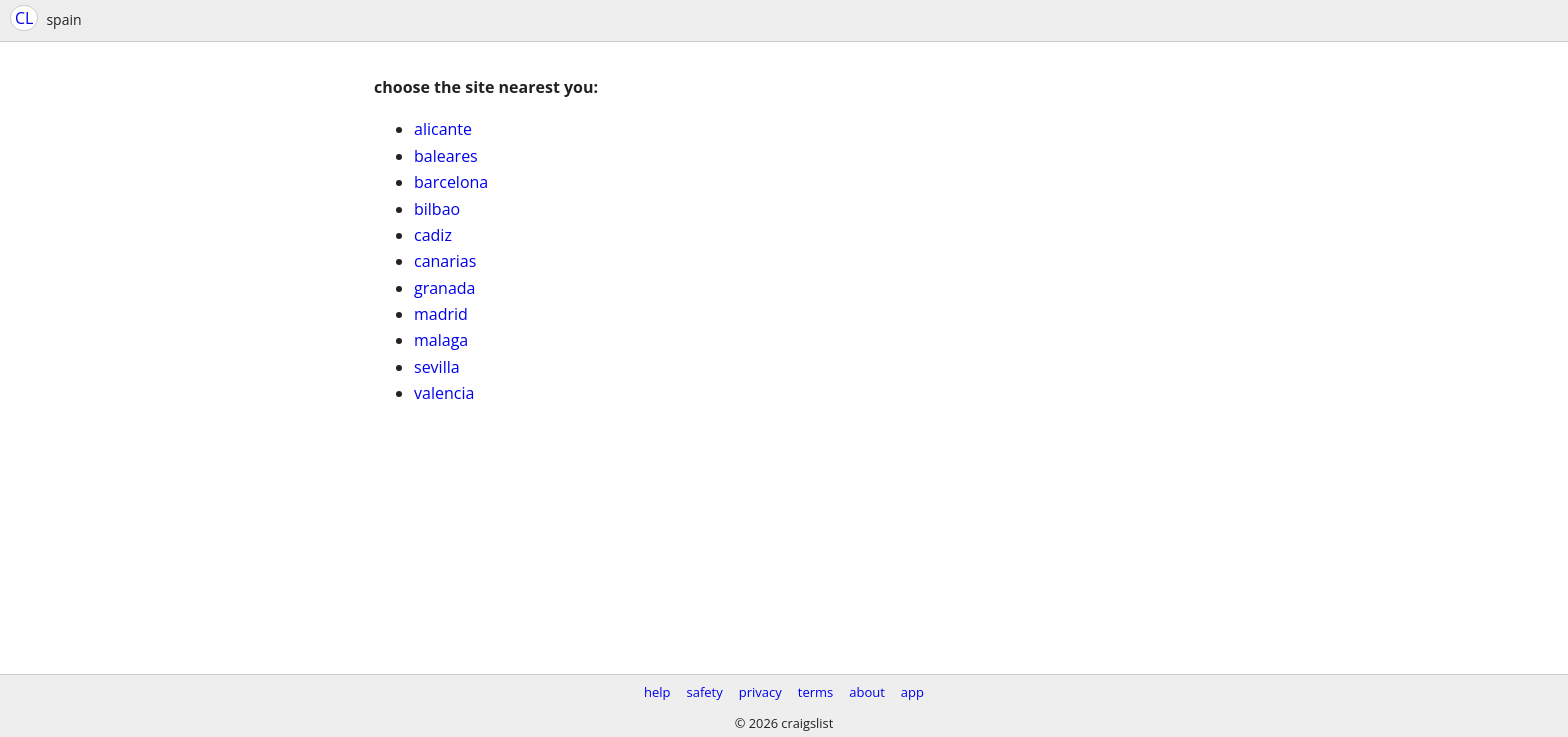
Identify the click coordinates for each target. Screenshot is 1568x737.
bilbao (437, 209)
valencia (444, 393)
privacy (760, 692)
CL (24, 18)
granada (445, 288)
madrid (441, 314)
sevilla (437, 367)
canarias (445, 261)
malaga (441, 340)
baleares (446, 156)
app (912, 692)
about (867, 692)
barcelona (451, 182)
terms (815, 692)
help (657, 692)
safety (705, 692)
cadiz (433, 235)
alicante (443, 129)
